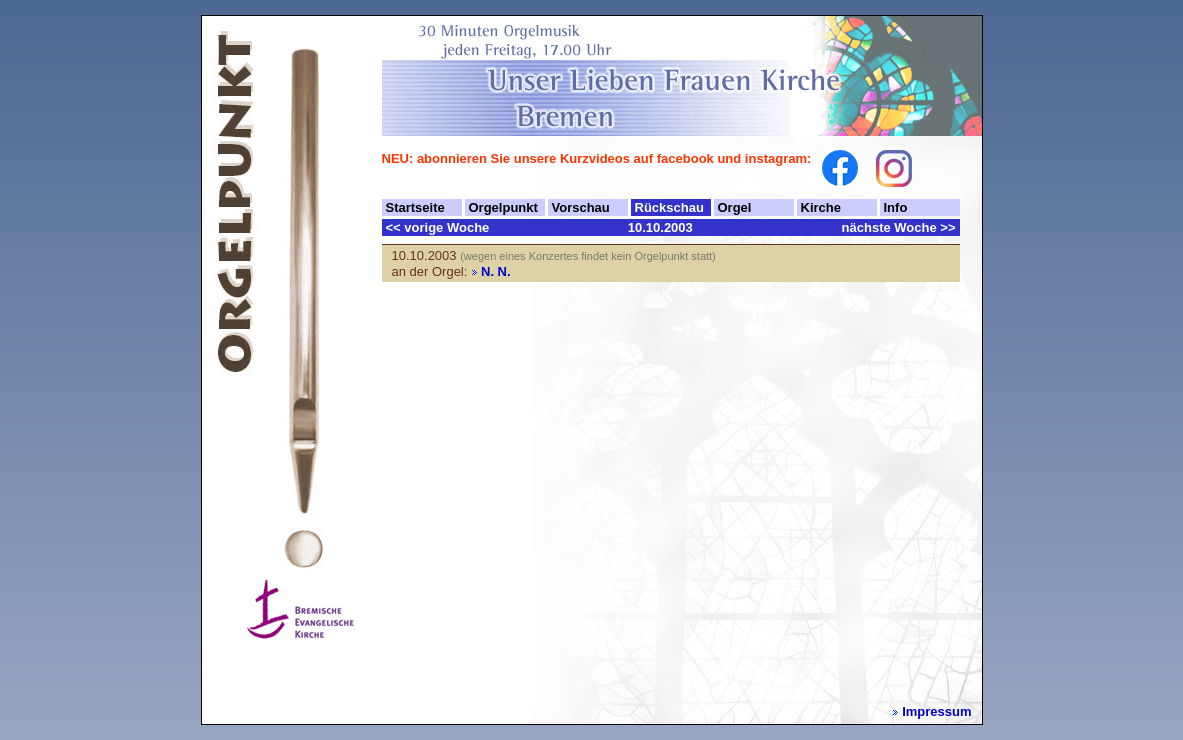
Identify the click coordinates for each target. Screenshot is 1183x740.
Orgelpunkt (503, 207)
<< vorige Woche (438, 227)
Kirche (821, 207)
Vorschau (581, 207)
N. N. (496, 271)
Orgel (735, 207)
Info (896, 207)
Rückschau (669, 207)
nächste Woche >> (899, 227)
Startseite (415, 207)
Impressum (936, 711)
